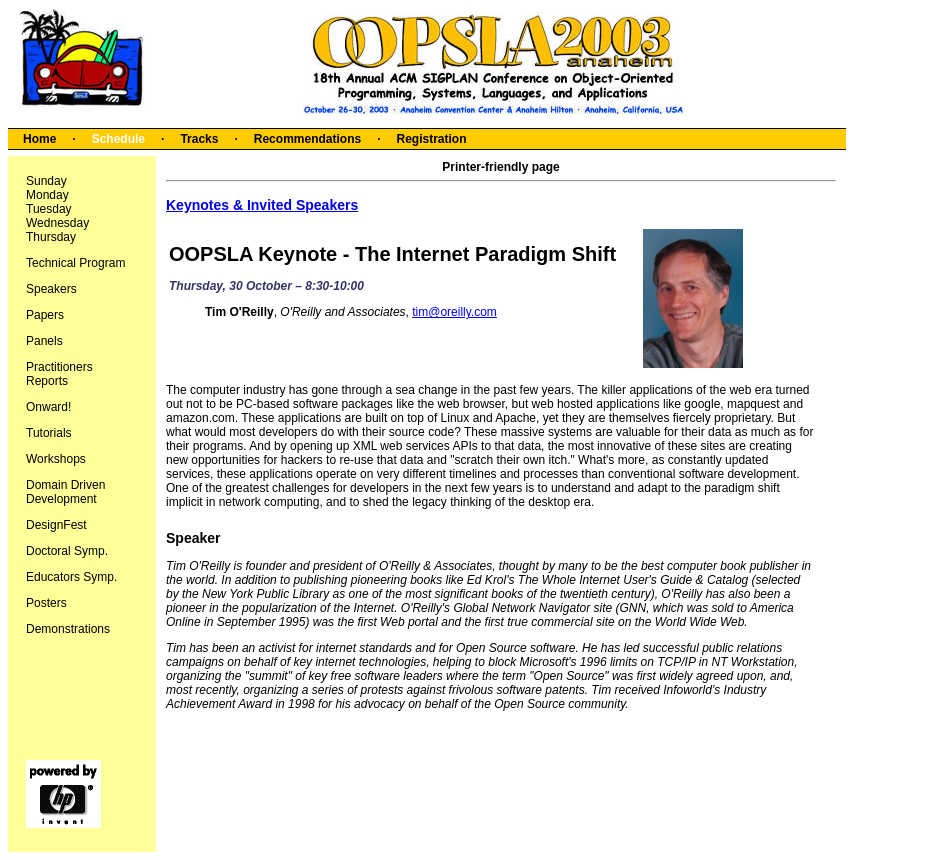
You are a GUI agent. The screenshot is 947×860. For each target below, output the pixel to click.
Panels (44, 341)
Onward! (48, 407)
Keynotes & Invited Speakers (262, 205)
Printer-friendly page (500, 167)
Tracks (199, 139)
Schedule (118, 139)
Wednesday (57, 223)
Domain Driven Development (65, 492)
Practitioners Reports (59, 374)
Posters (46, 603)
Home (39, 139)
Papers (45, 315)
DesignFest (56, 525)
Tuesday (49, 209)
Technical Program (75, 263)
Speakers (51, 289)
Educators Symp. (71, 577)
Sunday (46, 181)
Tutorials (49, 433)
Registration (431, 139)
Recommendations (307, 139)
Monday (47, 195)
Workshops (56, 459)
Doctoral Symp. (67, 551)
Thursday (51, 237)
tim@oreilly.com (454, 312)
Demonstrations (68, 629)
